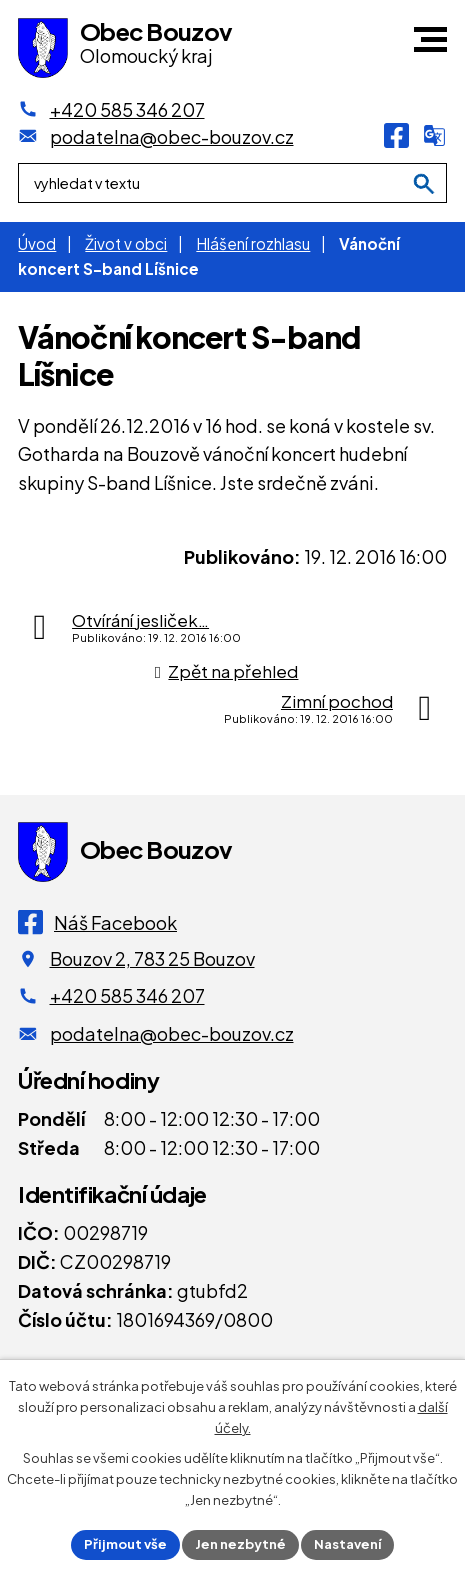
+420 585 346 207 (127, 995)
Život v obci (126, 243)
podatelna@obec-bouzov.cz (172, 1033)
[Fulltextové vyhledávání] (232, 183)
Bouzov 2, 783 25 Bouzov (152, 958)
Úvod (37, 243)
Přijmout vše (125, 1544)
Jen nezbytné (240, 1544)
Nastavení (347, 1544)
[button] (430, 39)
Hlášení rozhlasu (253, 243)
